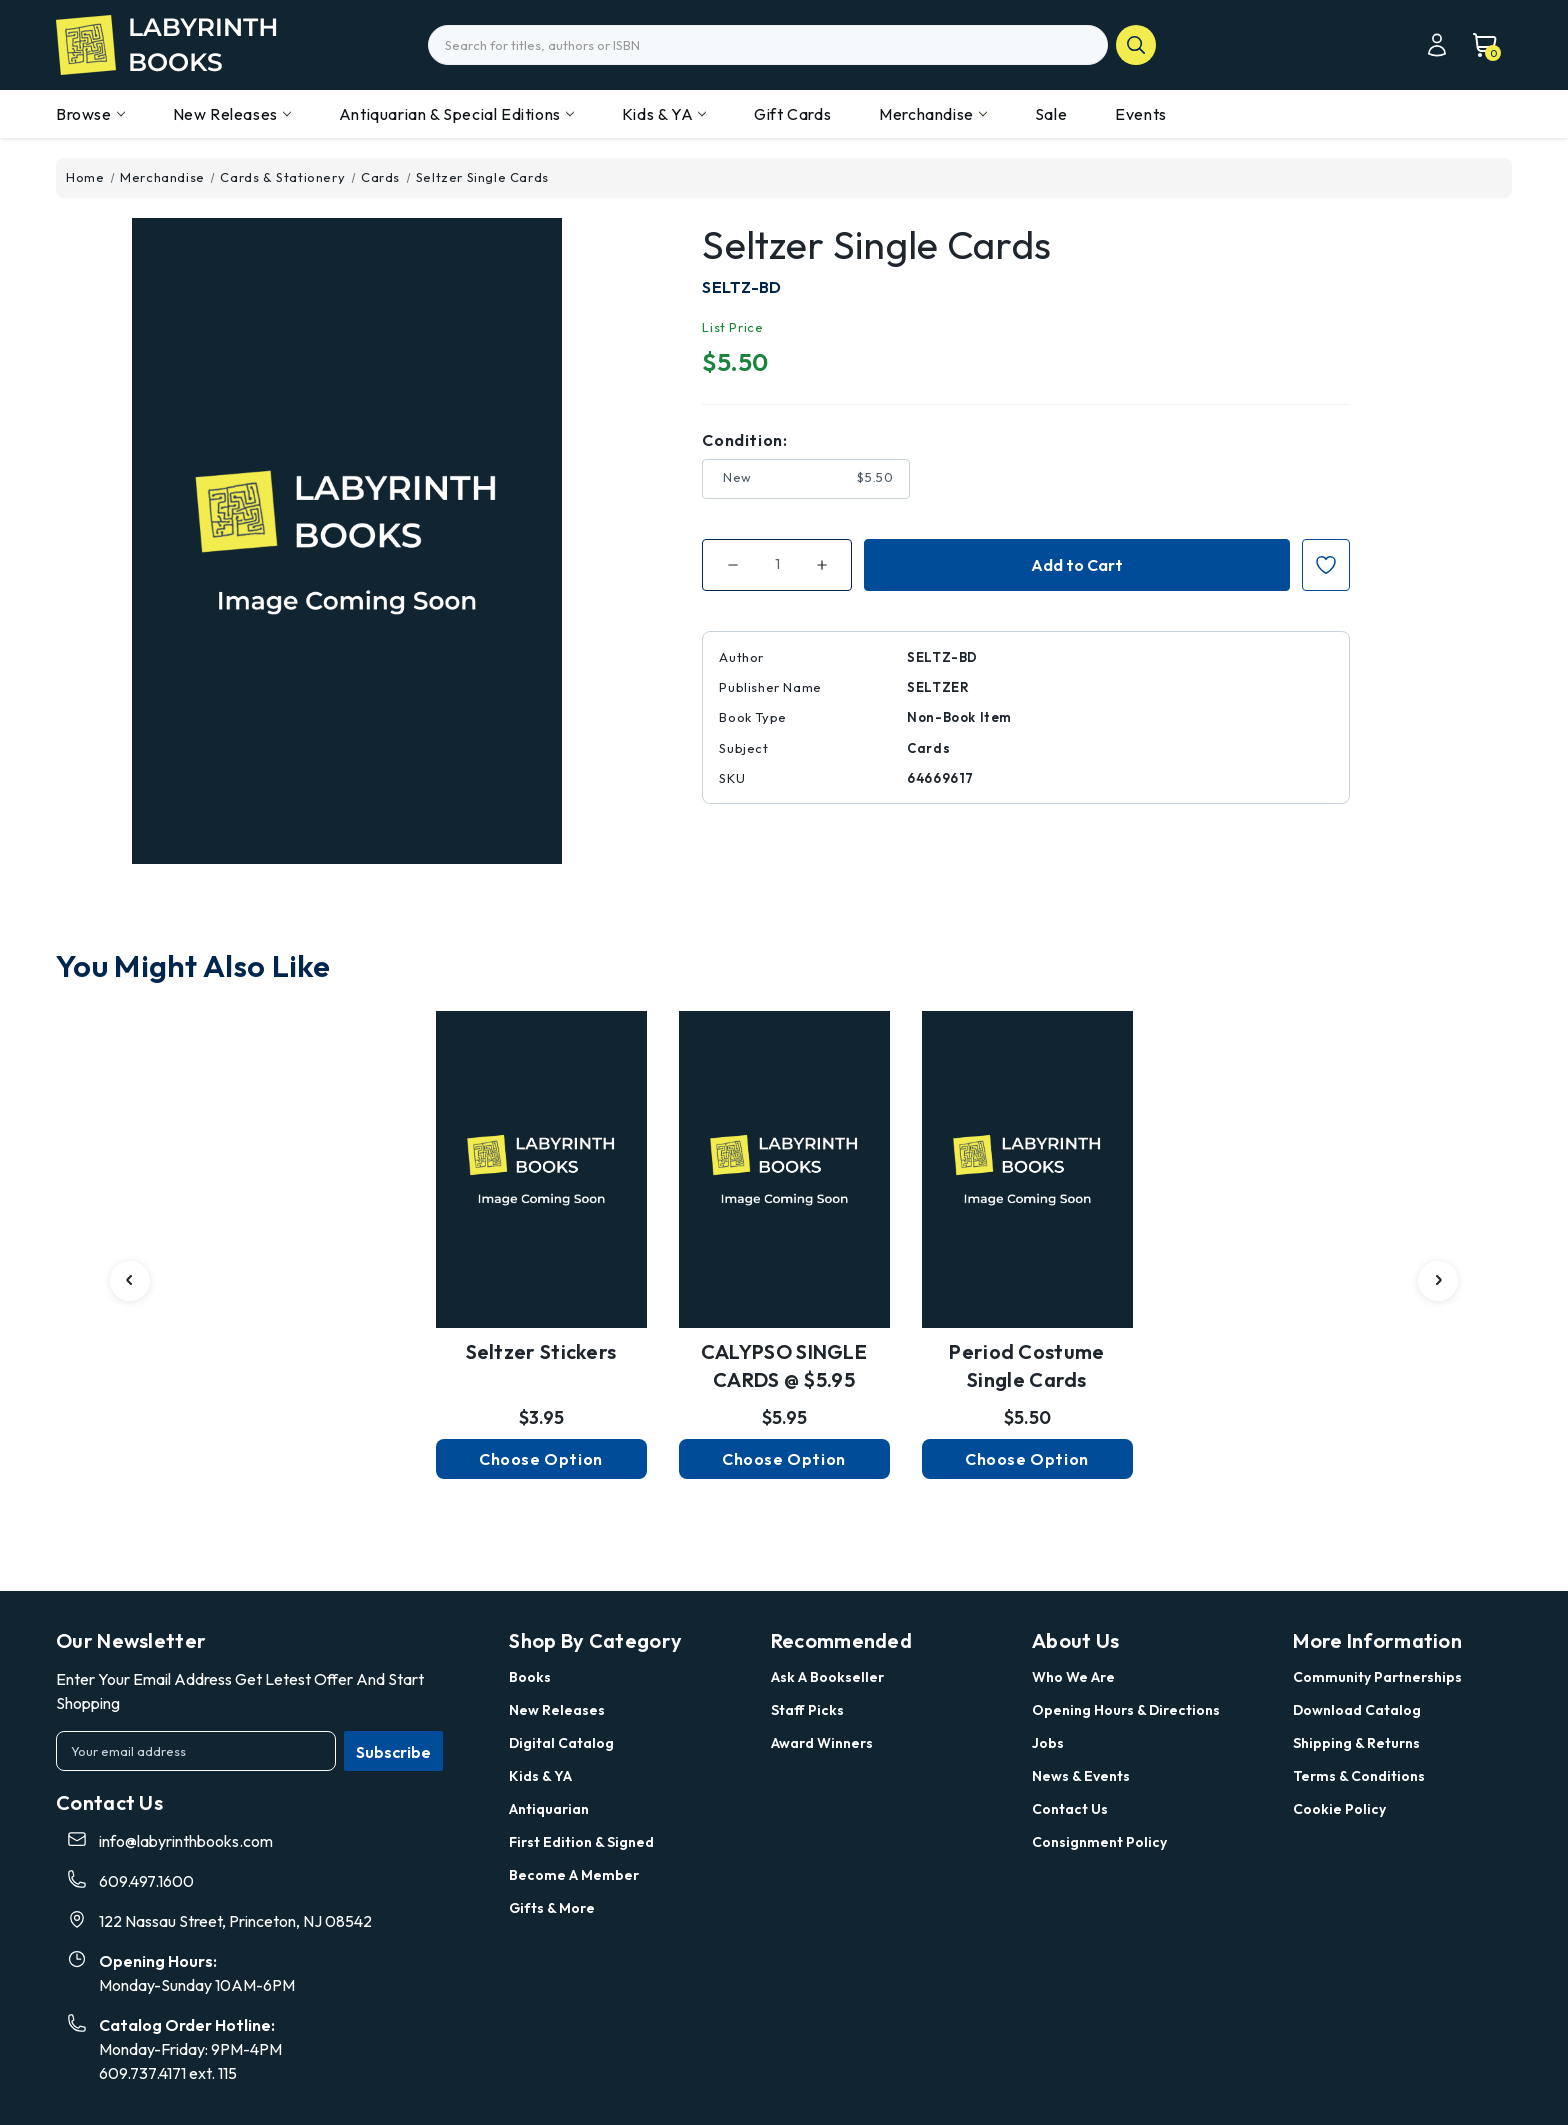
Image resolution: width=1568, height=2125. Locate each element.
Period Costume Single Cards (1026, 1365)
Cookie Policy (1339, 1809)
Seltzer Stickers (541, 1351)
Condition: (744, 440)
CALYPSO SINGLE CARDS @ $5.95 (784, 1365)
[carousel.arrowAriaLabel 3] (130, 1281)
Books (530, 1677)
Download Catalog (1357, 1710)
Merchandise (933, 114)
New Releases (232, 114)
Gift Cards (792, 114)
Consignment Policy (1099, 1842)
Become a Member (574, 1875)
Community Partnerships (1377, 1677)
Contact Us (1070, 1809)
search (1136, 45)
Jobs (1048, 1743)
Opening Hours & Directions (1126, 1710)
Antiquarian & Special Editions (456, 114)
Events (1141, 114)
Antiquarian (549, 1809)
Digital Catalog (561, 1743)
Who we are (1073, 1677)
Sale (1051, 114)
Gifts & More (552, 1908)
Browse (90, 114)
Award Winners (822, 1743)
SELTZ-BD (741, 287)
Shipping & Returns (1356, 1743)
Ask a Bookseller (827, 1677)
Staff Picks (807, 1710)
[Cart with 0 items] (1475, 45)
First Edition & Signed (581, 1842)
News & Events (1081, 1776)
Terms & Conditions (1359, 1776)
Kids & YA (664, 114)
